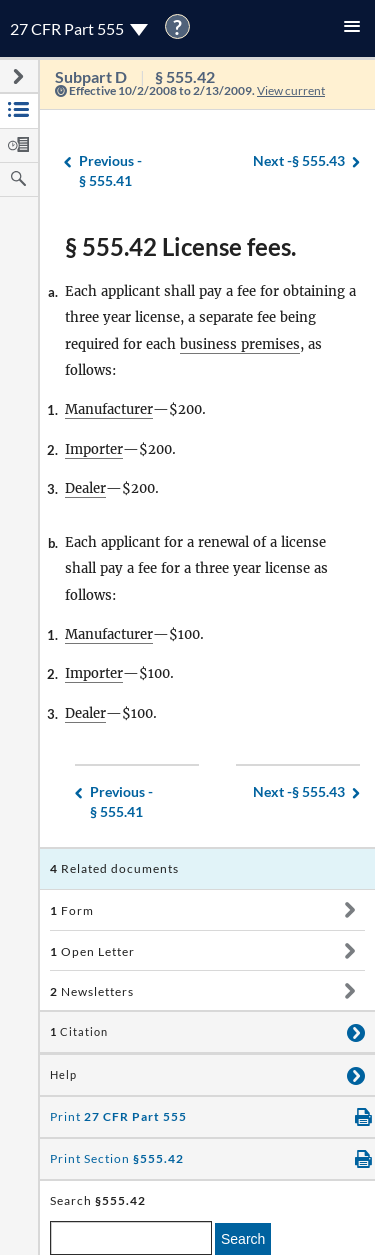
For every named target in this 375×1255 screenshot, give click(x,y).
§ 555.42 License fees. (180, 246)
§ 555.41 (110, 170)
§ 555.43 (299, 161)
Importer (94, 449)
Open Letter (92, 951)
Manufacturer (109, 409)
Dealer (85, 488)
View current (291, 90)
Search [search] (243, 1239)
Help (63, 1075)
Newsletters (92, 991)
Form (72, 910)
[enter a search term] (131, 1238)
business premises (240, 344)
